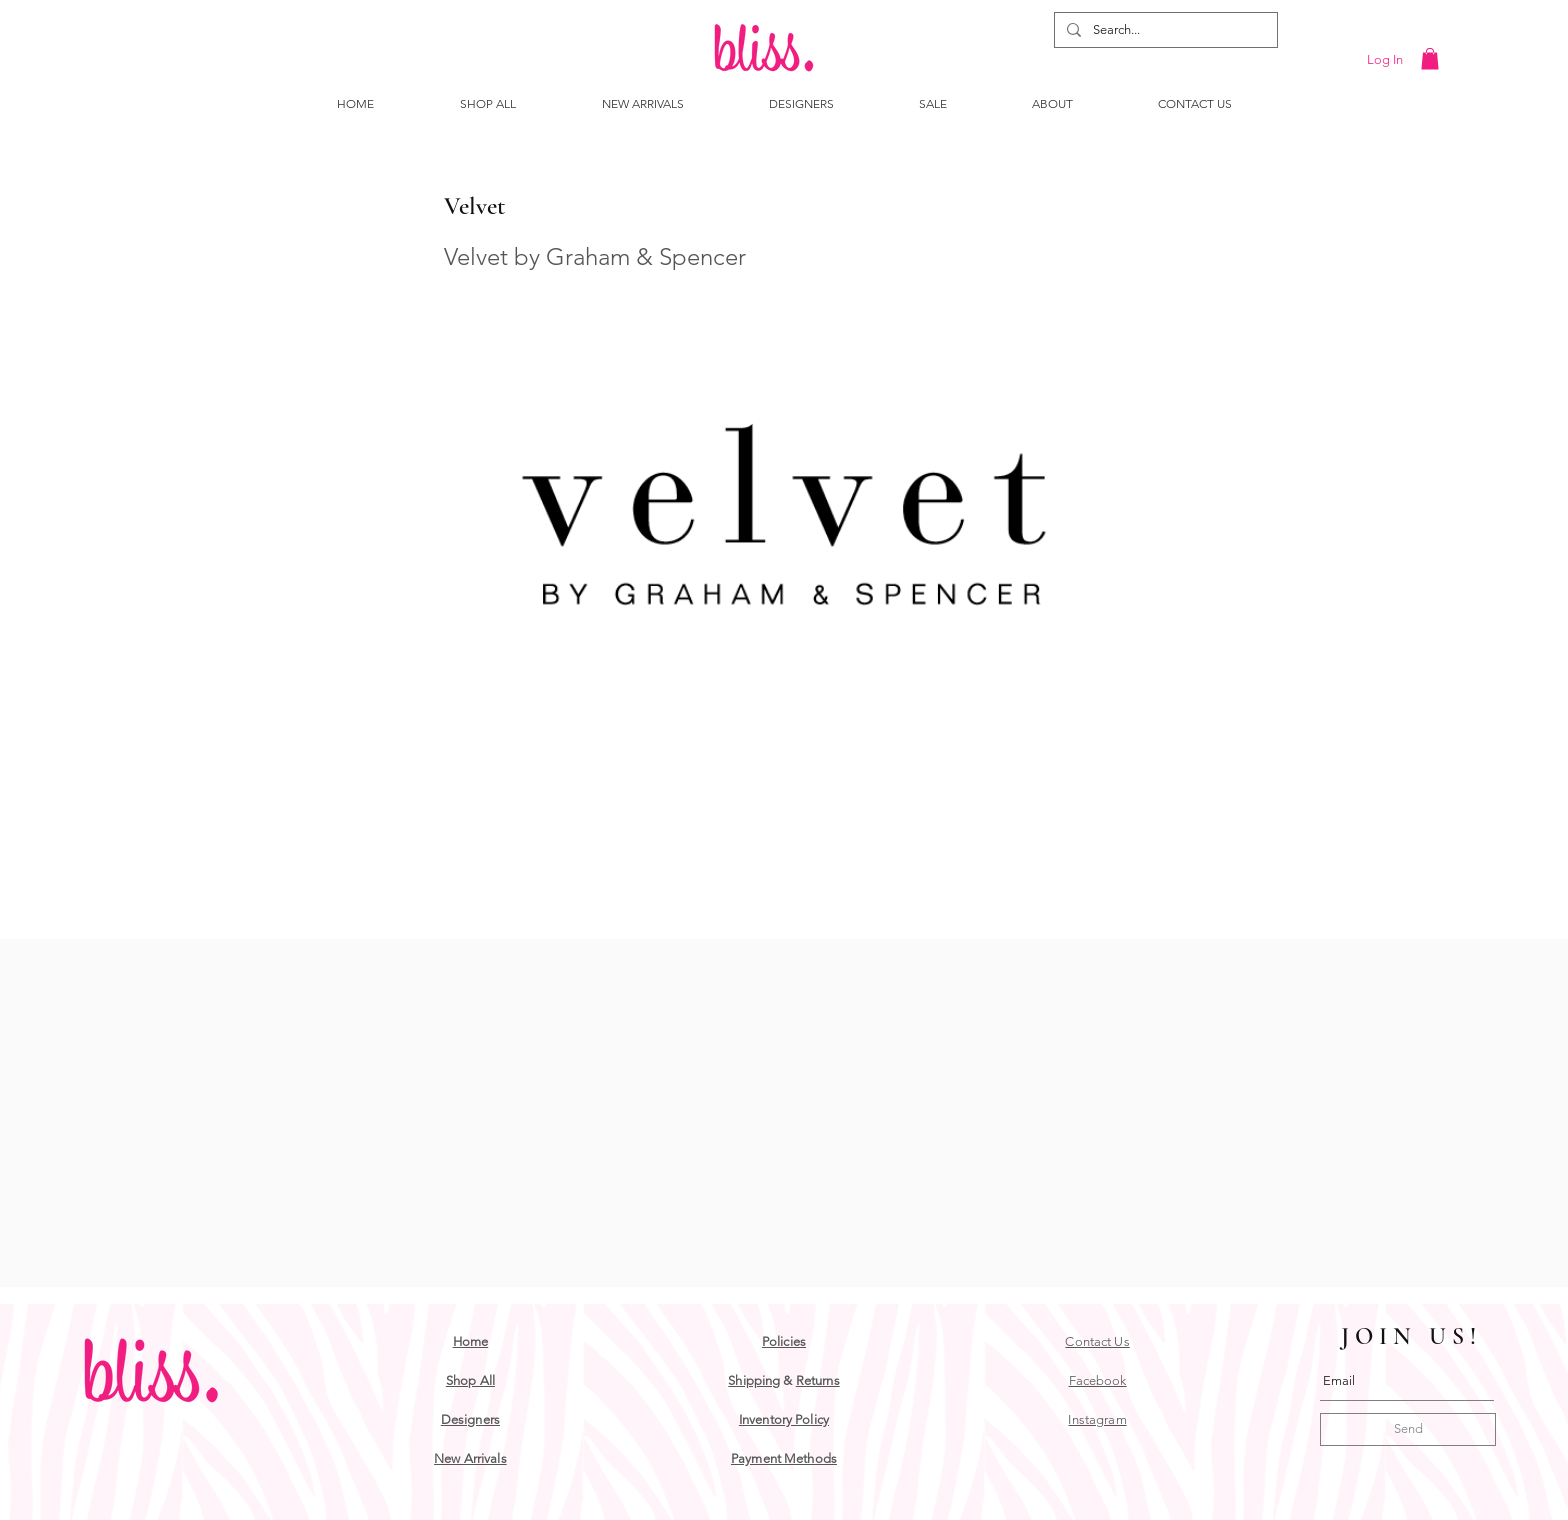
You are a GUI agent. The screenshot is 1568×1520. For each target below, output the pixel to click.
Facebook (1098, 1380)
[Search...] (1164, 30)
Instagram (1097, 1419)
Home (471, 1341)
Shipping (754, 1380)
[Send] (1408, 1429)
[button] (1430, 59)
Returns (818, 1380)
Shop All (470, 1380)
